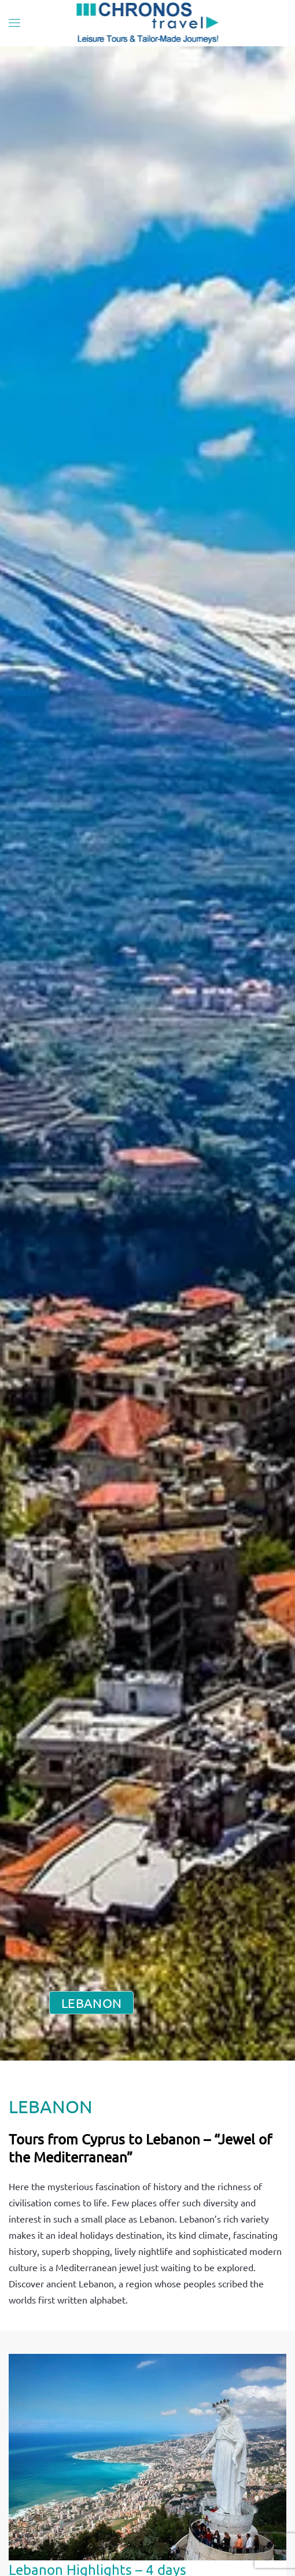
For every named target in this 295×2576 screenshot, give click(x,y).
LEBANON (91, 2002)
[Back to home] (148, 23)
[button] (14, 23)
